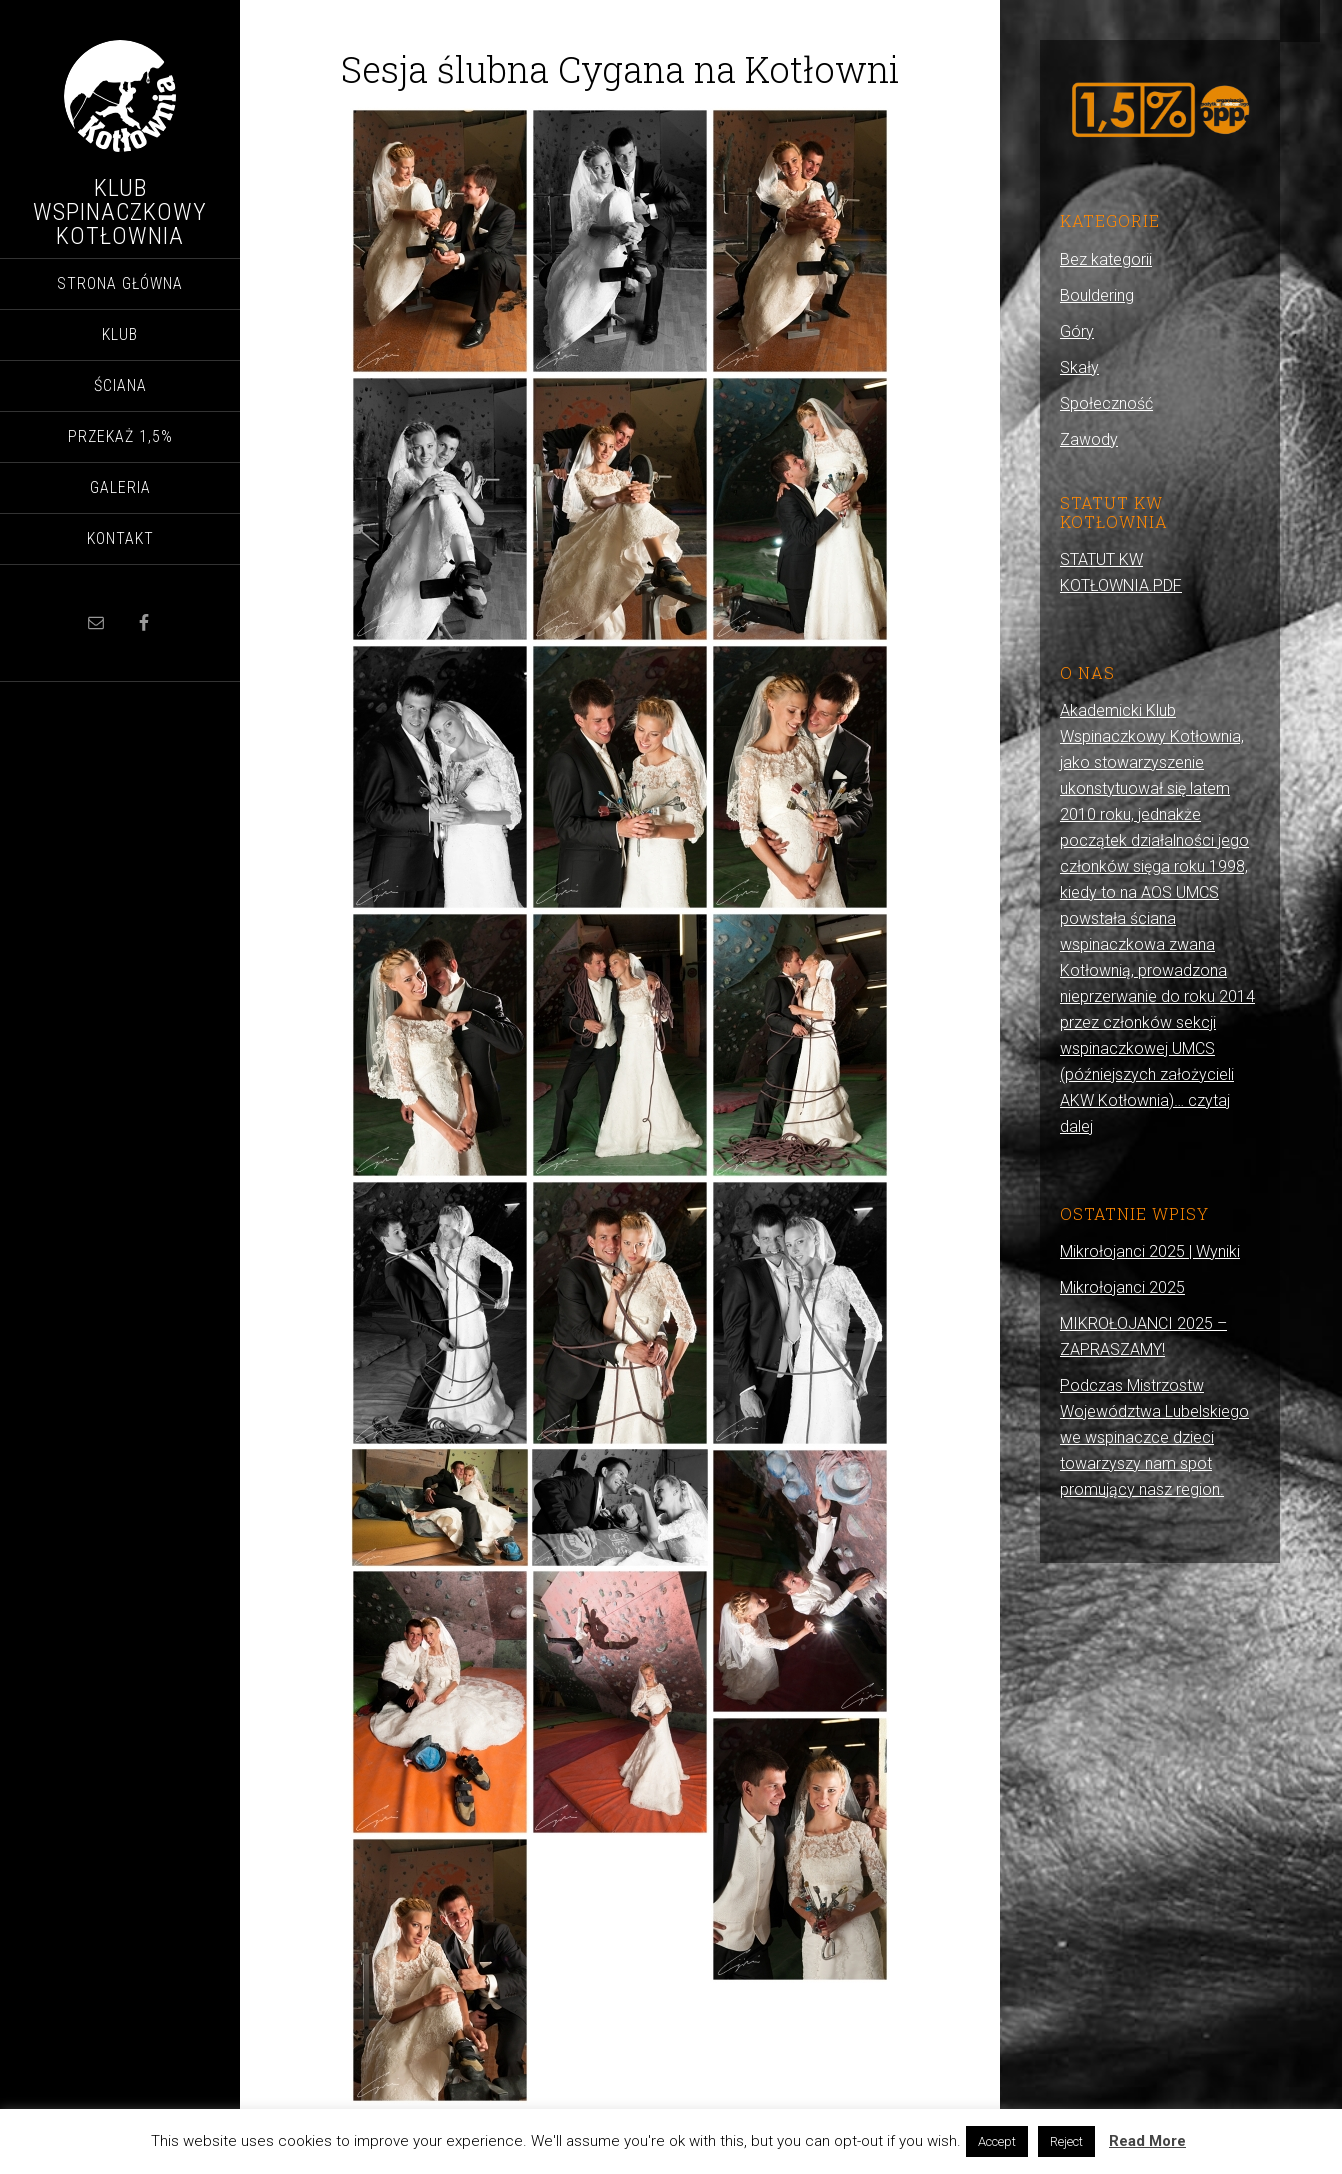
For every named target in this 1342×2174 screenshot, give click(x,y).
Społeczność (1106, 403)
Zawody (1089, 439)
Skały (1079, 367)
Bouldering (1097, 295)
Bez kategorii (1106, 259)
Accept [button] (997, 2141)
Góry (1077, 331)
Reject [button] (1066, 2141)
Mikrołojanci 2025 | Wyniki (1150, 1251)
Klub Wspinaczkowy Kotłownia (120, 212)
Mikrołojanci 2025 (1122, 1287)
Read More (1147, 2141)
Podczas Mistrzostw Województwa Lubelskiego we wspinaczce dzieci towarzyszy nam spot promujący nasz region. (1154, 1437)
